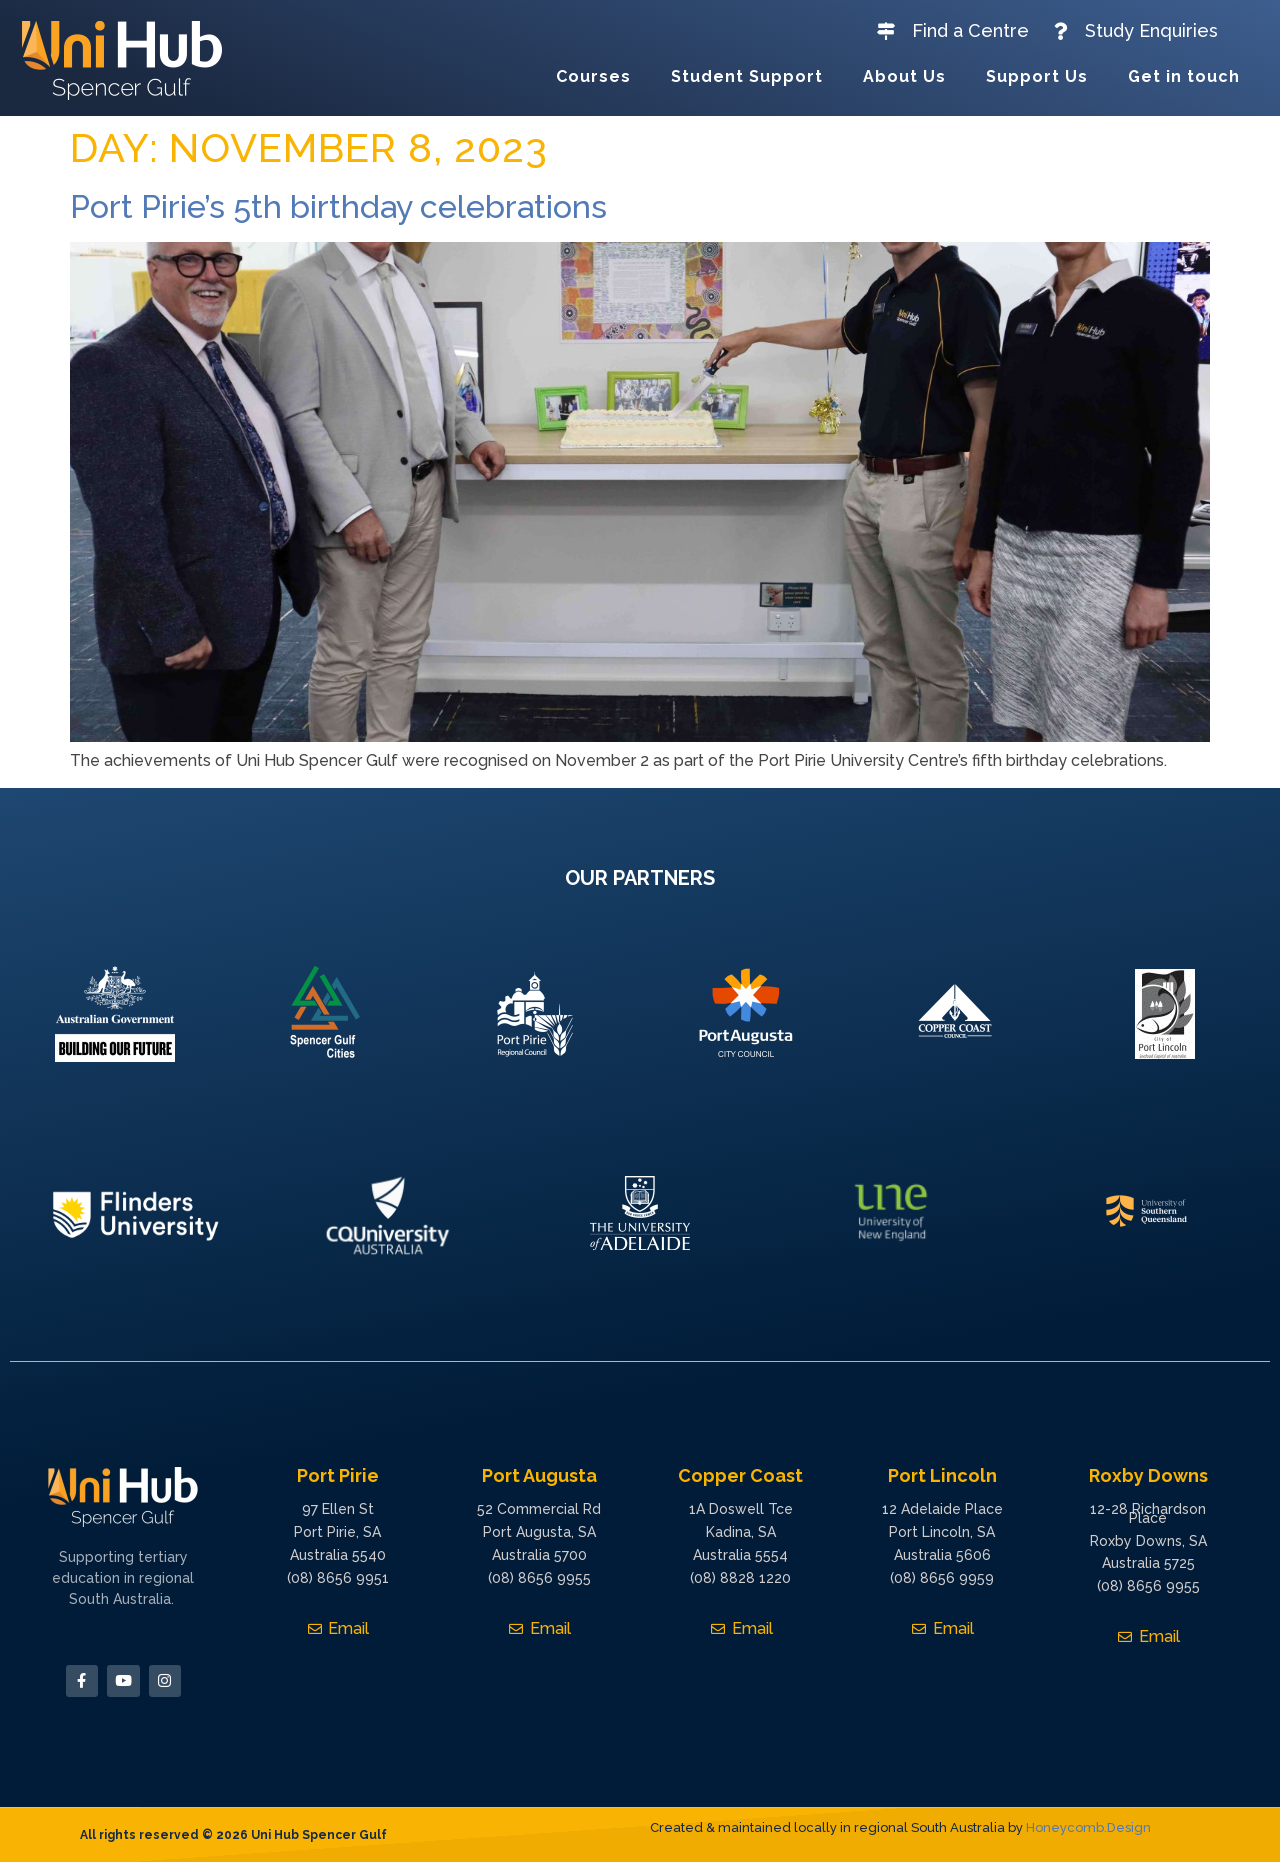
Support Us (1037, 76)
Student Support (747, 76)
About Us (904, 76)
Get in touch (1184, 76)
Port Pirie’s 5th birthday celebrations (338, 206)
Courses (593, 76)
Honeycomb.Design (1088, 1828)
